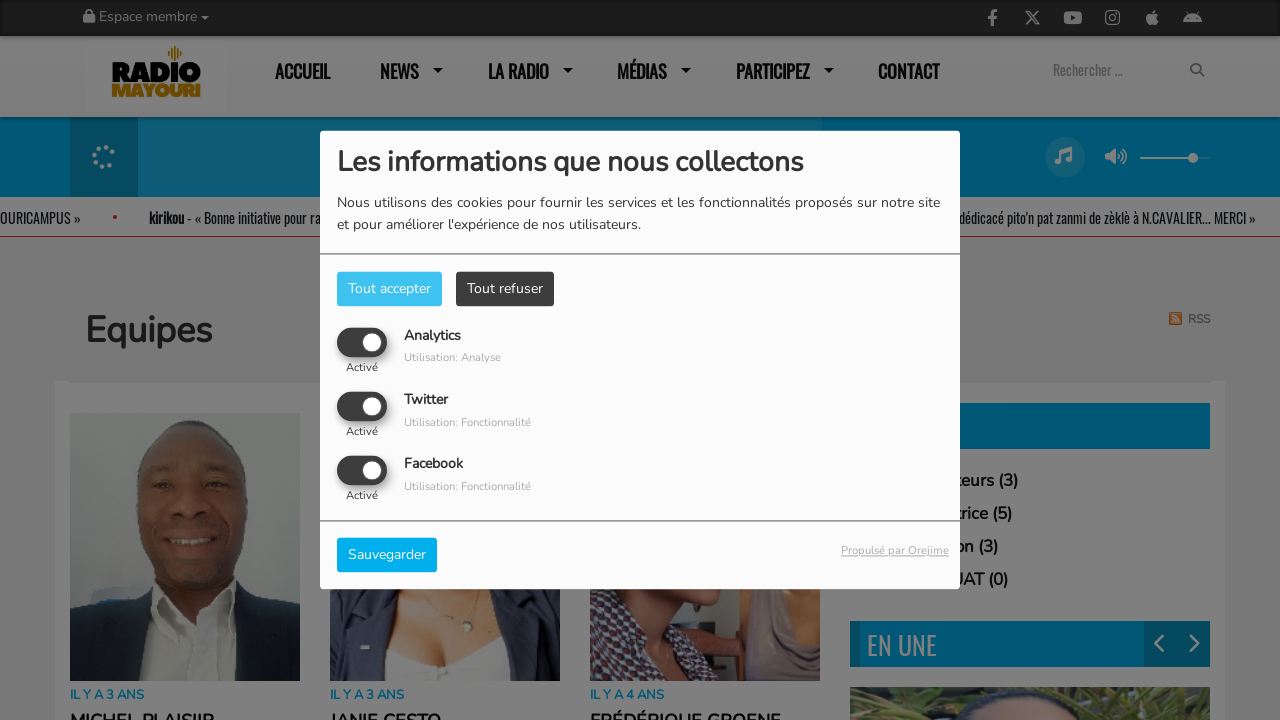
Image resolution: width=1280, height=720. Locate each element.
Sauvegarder (387, 555)
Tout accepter (389, 288)
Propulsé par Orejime (895, 551)
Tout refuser (505, 288)
